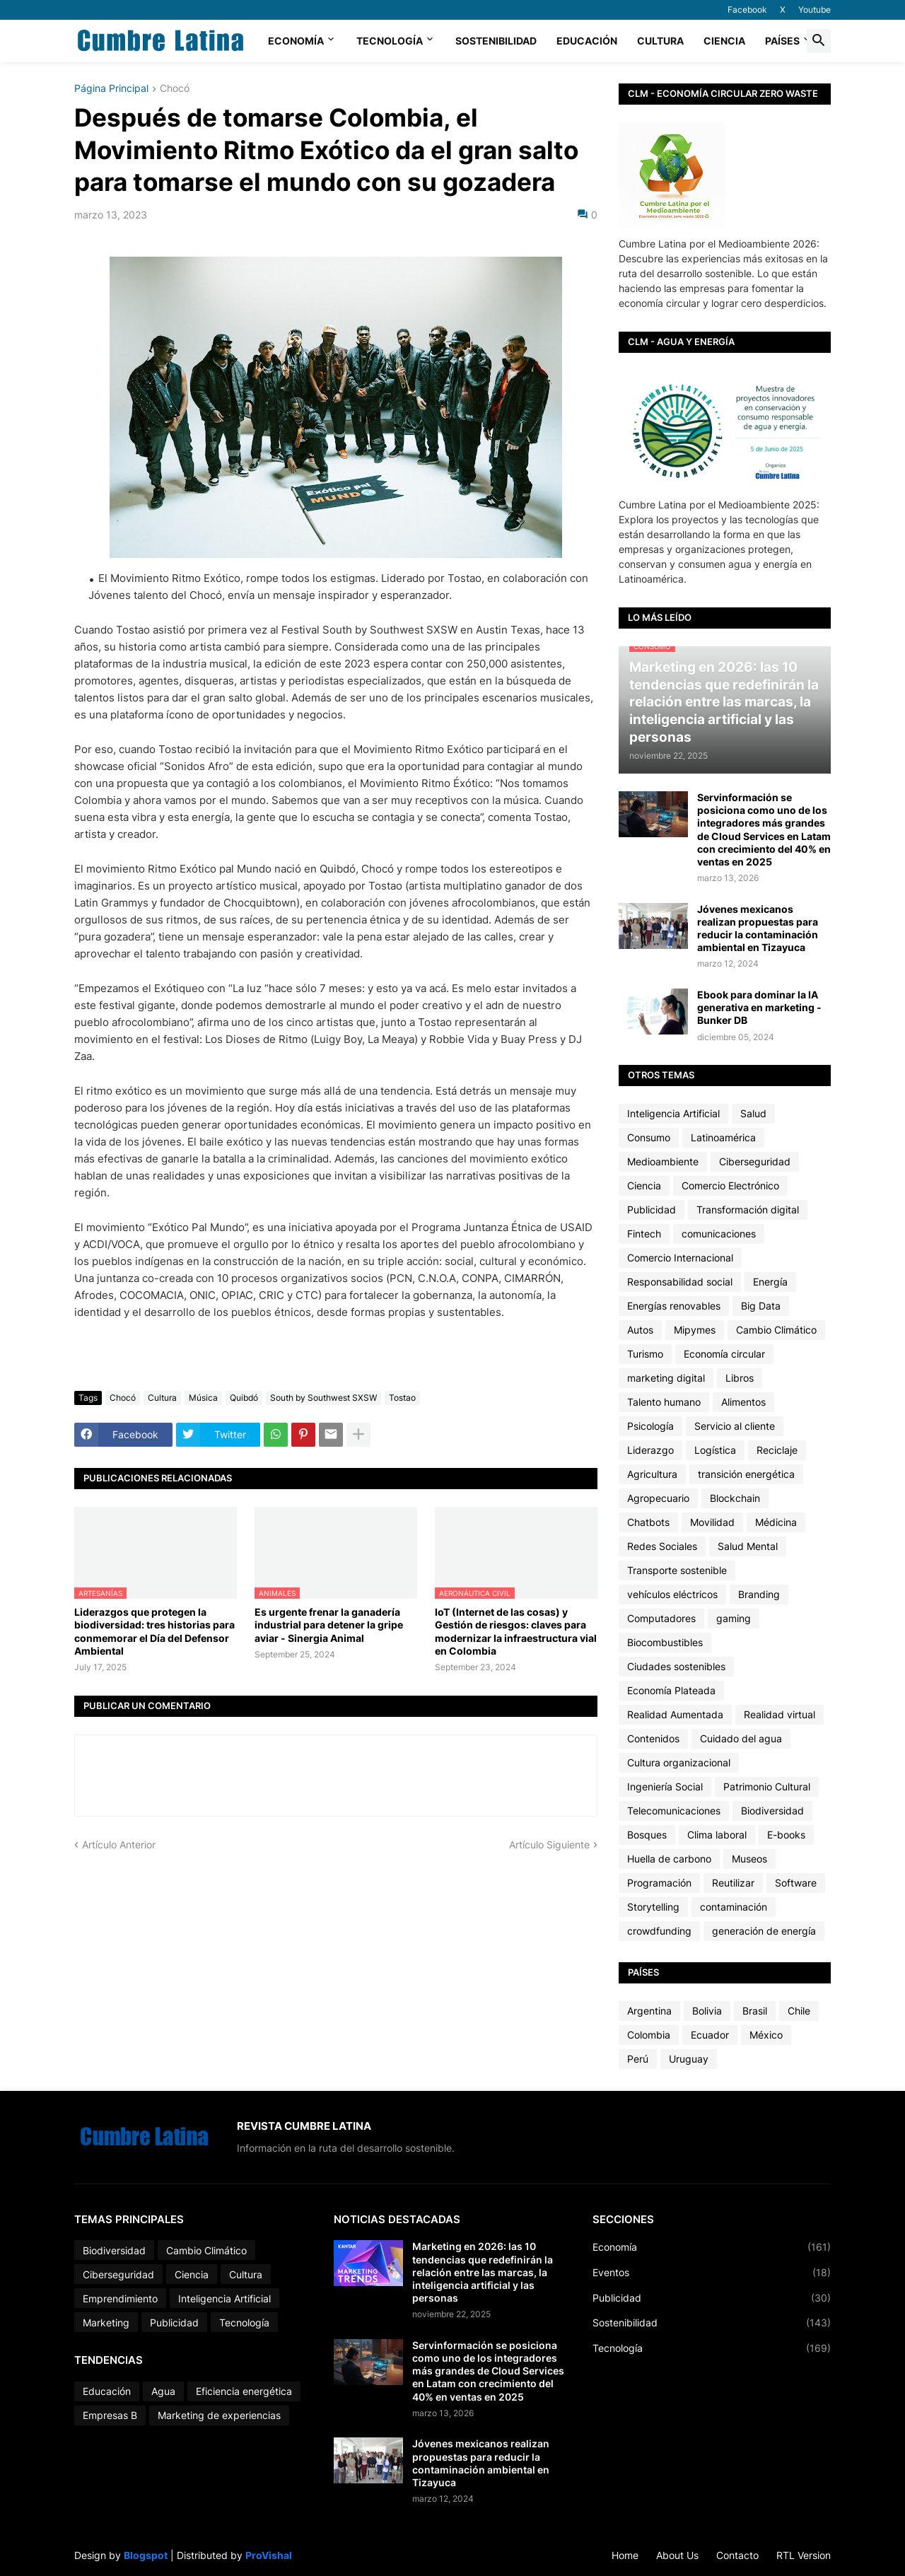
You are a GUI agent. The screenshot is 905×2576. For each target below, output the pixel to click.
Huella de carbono (669, 1859)
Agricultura (652, 1474)
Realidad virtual (779, 1714)
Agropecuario (658, 1498)
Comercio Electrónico (730, 1185)
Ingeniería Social (665, 1787)
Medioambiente (663, 1161)
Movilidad (712, 1522)
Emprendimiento (120, 2298)
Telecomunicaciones (673, 1811)
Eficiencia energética (244, 2391)
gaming (733, 1618)
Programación (659, 1883)
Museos (749, 1859)
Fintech (644, 1234)
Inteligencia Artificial (673, 1113)
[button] (819, 41)
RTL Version (803, 2555)
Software (796, 1883)
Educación (586, 41)
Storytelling (653, 1907)
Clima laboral (717, 1835)
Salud (753, 1113)
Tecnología (389, 41)
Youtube (814, 9)
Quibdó (244, 1397)
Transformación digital (747, 1210)
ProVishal (268, 2555)
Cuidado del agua (741, 1738)
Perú (637, 2059)
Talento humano (664, 1402)
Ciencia (724, 41)
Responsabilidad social (679, 1282)
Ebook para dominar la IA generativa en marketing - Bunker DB (759, 1007)
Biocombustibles (665, 1642)
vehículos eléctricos (672, 1594)
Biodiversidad (772, 1811)
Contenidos (653, 1738)
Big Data (761, 1306)
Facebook (747, 9)
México (766, 2035)
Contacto (737, 2555)
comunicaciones (719, 1234)
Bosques (647, 1835)
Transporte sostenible (677, 1570)
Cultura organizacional (678, 1762)
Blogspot (146, 2555)
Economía (296, 41)
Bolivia (707, 2011)
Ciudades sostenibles (676, 1666)
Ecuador (710, 2035)
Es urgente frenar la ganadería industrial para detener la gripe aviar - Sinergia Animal (329, 1624)
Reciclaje (777, 1450)
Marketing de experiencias (219, 2415)
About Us (677, 2555)
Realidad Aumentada (675, 1714)
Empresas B (110, 2415)
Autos (640, 1330)
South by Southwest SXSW (323, 1397)
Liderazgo (650, 1450)
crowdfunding (659, 1931)
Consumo (648, 1137)
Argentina (649, 2011)
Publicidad (651, 1210)
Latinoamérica (723, 1137)
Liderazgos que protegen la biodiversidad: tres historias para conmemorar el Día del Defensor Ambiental (154, 1631)
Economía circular (724, 1354)
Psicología (650, 1426)
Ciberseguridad (754, 1161)
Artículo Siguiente (549, 1844)
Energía (770, 1282)
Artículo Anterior (119, 1844)
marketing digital (666, 1378)
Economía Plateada (671, 1690)
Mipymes (695, 1330)
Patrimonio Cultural (766, 1787)
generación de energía (764, 1931)
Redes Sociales (662, 1546)
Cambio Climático (776, 1330)
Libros (739, 1378)
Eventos (711, 2273)
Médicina (776, 1522)
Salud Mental (748, 1546)
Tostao (402, 1397)
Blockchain (735, 1498)
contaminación (733, 1907)
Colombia (648, 2035)
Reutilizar (733, 1883)
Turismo (645, 1354)
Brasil (754, 2011)
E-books (786, 1835)
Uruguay (688, 2059)
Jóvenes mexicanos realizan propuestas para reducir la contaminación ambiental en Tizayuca (757, 928)
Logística (715, 1450)
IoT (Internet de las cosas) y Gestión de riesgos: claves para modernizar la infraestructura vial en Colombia (516, 1631)
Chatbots (648, 1522)
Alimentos (743, 1402)
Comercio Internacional (680, 1258)
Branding (759, 1594)
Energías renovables (673, 1306)
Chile (799, 2011)
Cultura (660, 41)
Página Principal (111, 88)
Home (625, 2555)
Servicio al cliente (734, 1426)
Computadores (661, 1618)
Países (782, 41)
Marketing (106, 2322)
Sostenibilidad (496, 41)
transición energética (746, 1474)
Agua (163, 2391)
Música (203, 1397)
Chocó (174, 88)
